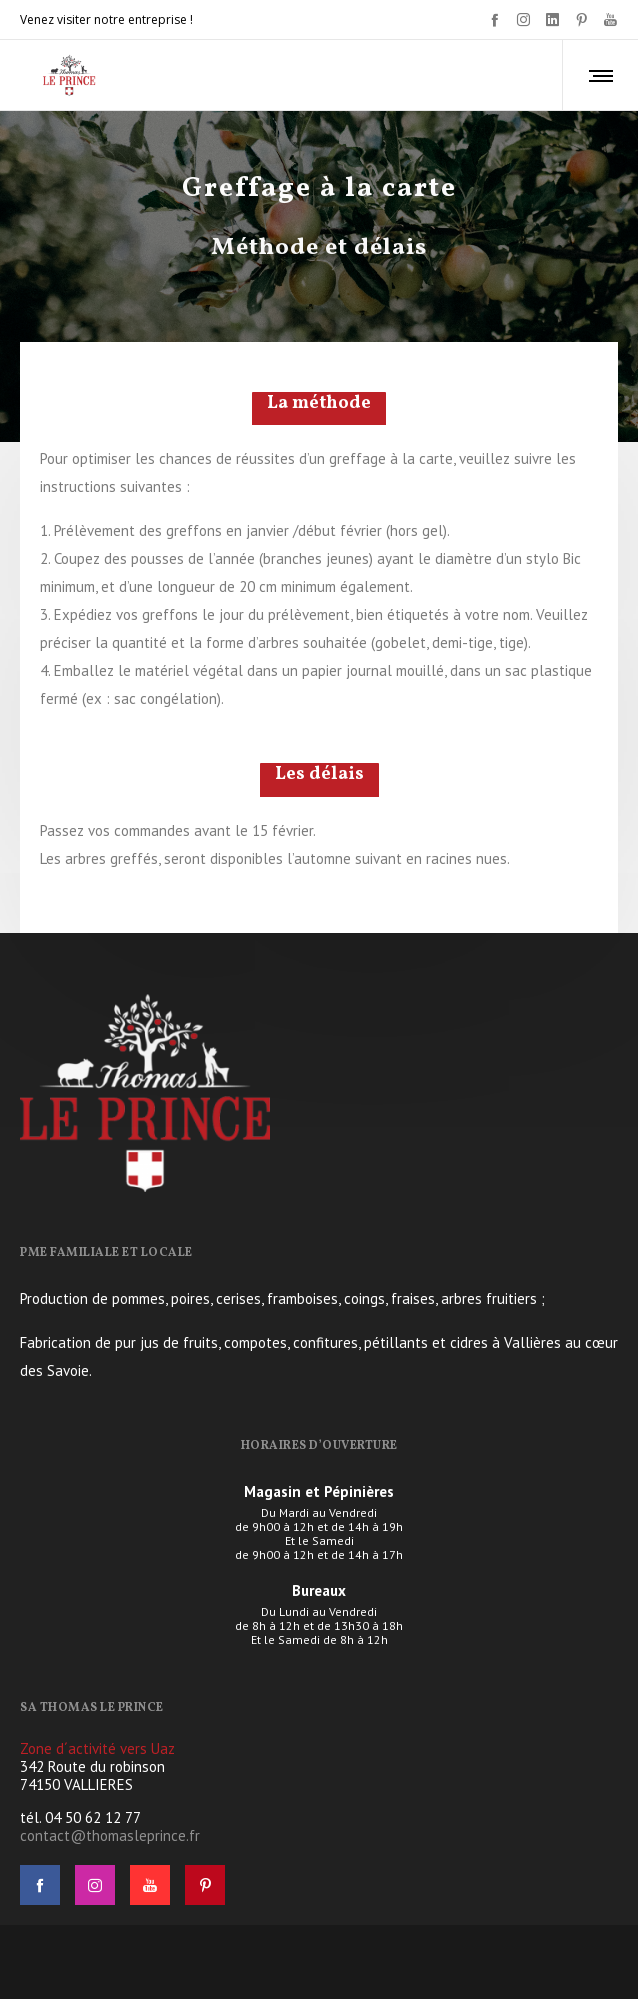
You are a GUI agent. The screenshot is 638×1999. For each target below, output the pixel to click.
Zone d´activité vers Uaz (97, 1748)
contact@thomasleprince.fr (110, 1835)
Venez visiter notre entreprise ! (106, 19)
